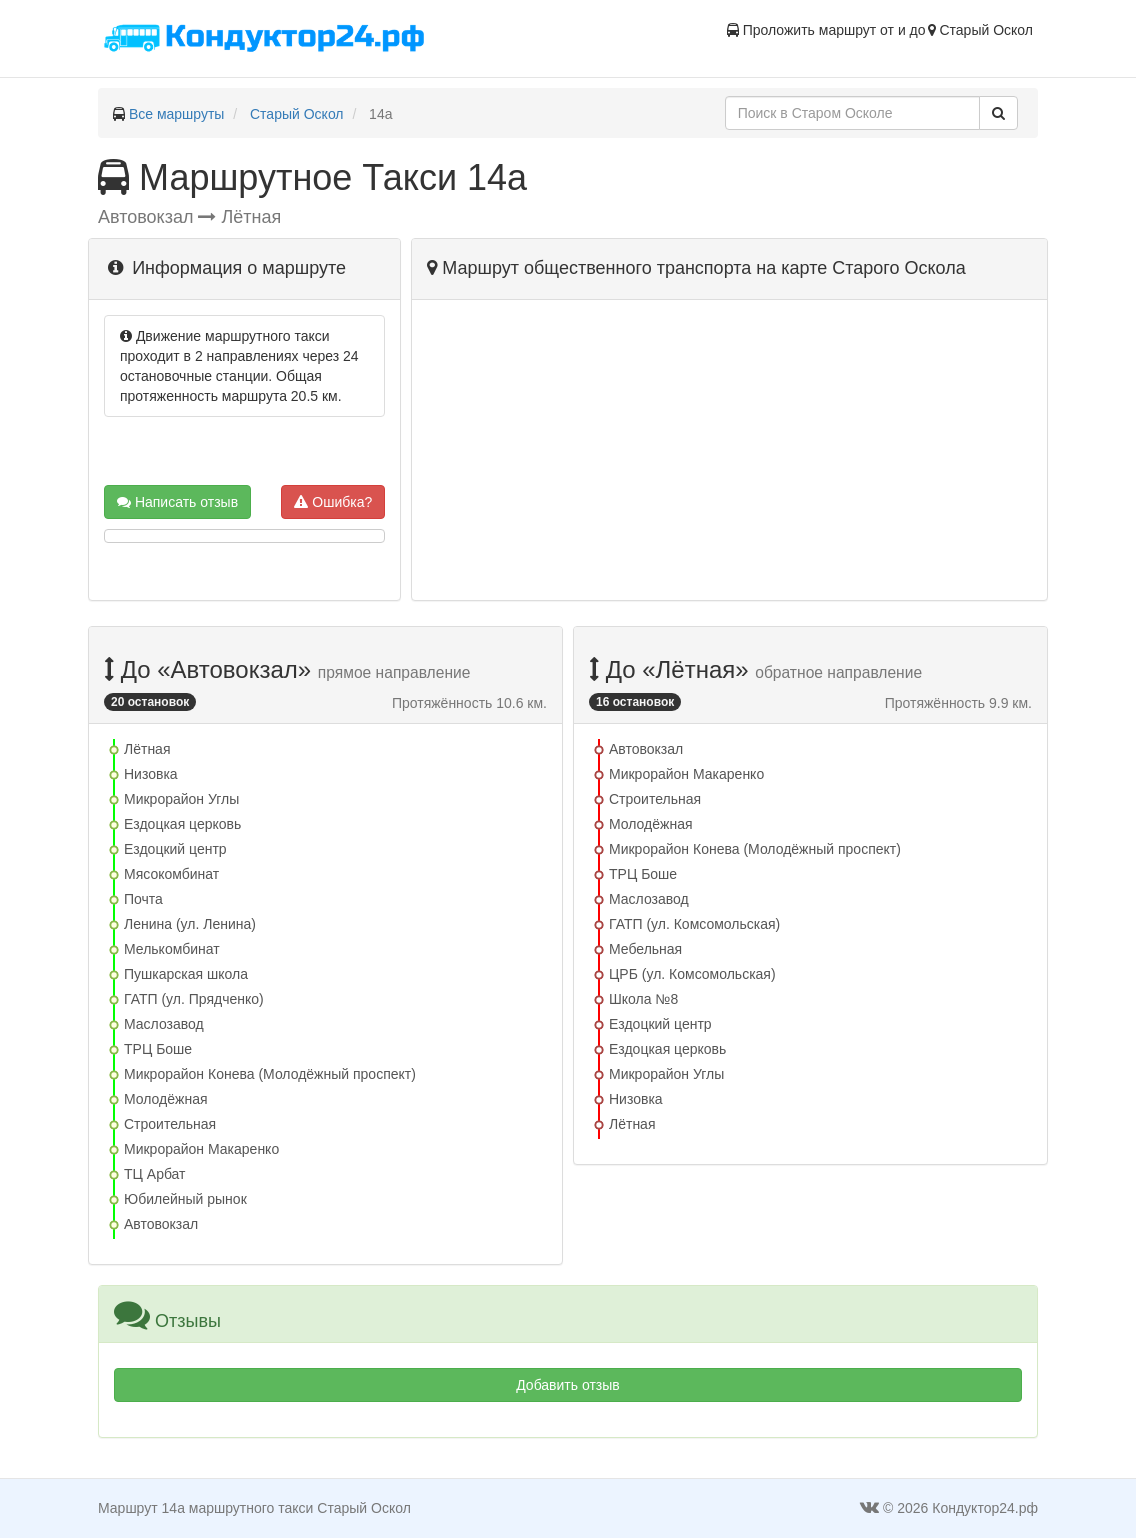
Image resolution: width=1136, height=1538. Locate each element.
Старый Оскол (297, 114)
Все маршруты (177, 114)
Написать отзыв (177, 502)
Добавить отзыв (568, 1385)
